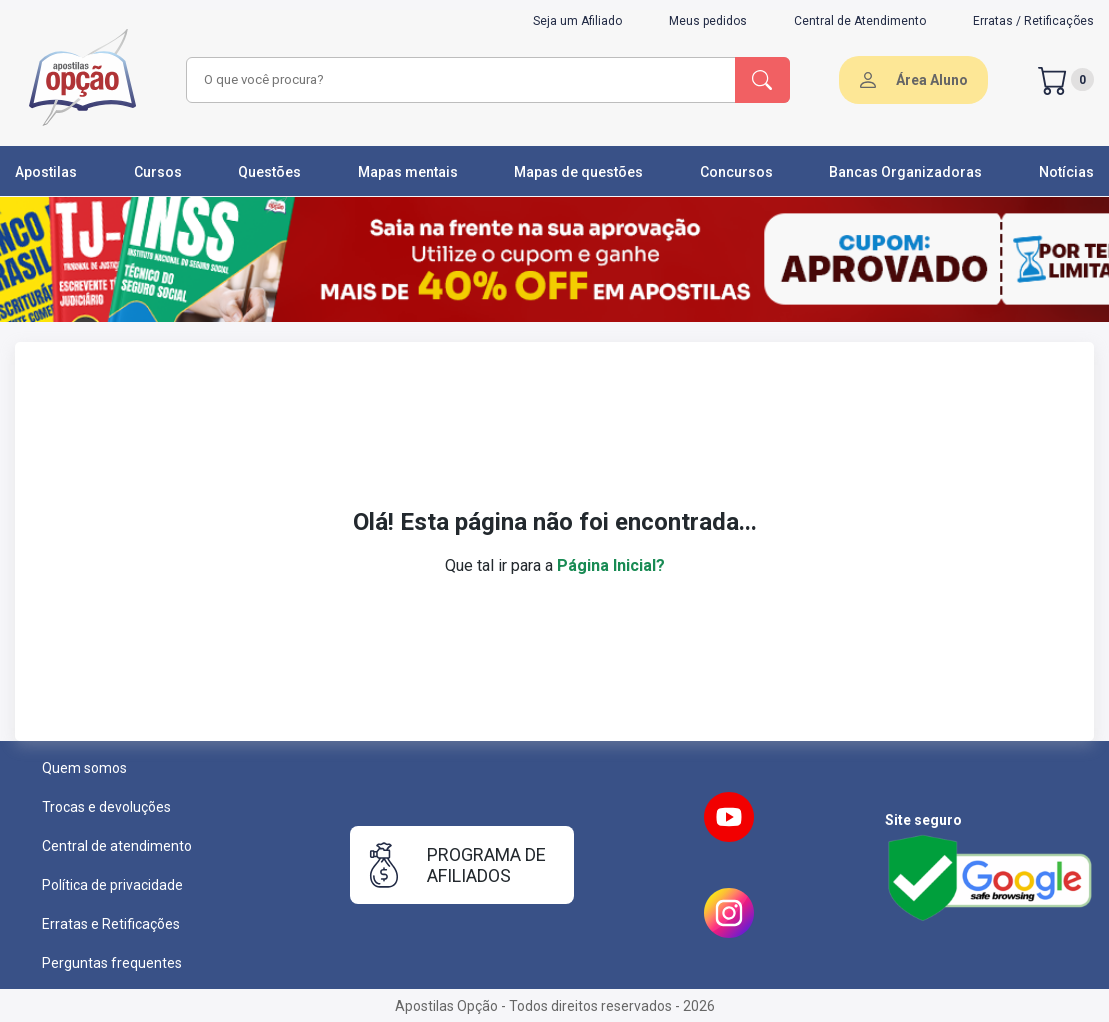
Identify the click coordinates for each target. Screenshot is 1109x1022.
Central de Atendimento (860, 21)
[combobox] (458, 80)
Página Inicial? (611, 565)
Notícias (1066, 172)
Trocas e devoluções (106, 807)
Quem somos (84, 768)
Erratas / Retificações (1033, 21)
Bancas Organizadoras (905, 172)
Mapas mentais (408, 172)
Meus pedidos (708, 21)
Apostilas (46, 172)
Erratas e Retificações (111, 924)
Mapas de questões (578, 172)
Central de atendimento (117, 846)
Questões (269, 172)
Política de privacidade (112, 885)
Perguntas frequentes (112, 963)
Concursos (736, 172)
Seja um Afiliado (577, 21)
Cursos (158, 172)
